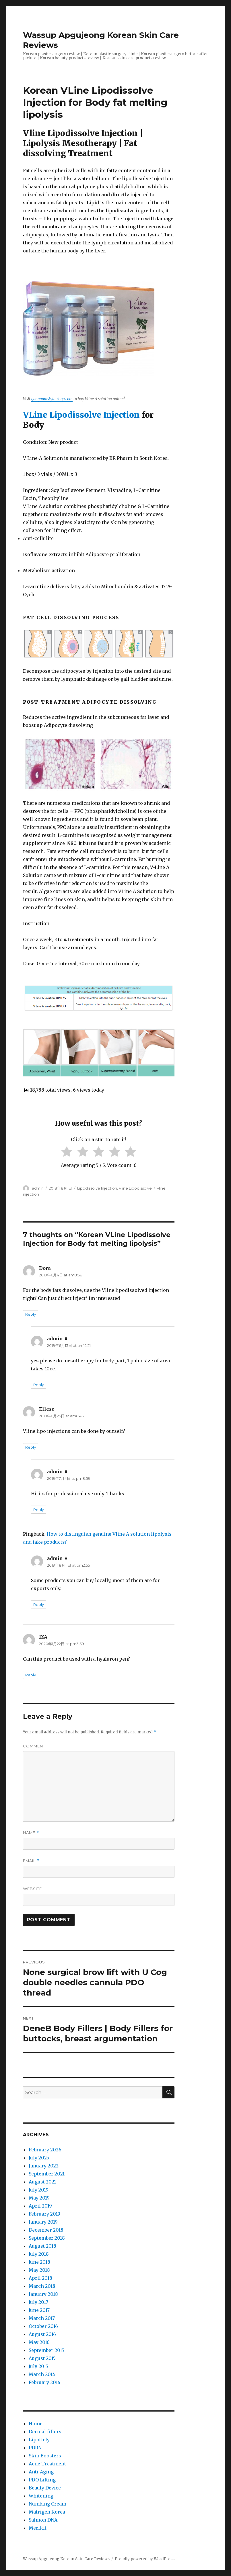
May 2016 (39, 2342)
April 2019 (40, 2206)
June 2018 (39, 2262)
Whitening (41, 2496)
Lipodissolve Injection (97, 1188)
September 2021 (47, 2174)
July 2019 (38, 2190)
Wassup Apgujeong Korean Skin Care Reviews (66, 2559)
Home (35, 2423)
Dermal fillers (45, 2431)
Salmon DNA (43, 2520)
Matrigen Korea (47, 2512)
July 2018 (39, 2254)
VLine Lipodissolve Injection (81, 415)
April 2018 (40, 2278)
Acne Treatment (47, 2464)
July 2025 (39, 2158)
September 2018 (47, 2238)
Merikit (37, 2528)
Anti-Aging (41, 2472)
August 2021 (42, 2182)
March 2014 (42, 2374)
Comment (34, 1746)
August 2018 (42, 2246)
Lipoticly (39, 2439)
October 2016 (43, 2326)
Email (31, 1860)
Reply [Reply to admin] (38, 1384)
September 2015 (46, 2350)
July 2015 (38, 2366)
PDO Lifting (42, 2480)
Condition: (35, 442)
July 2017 (38, 2302)
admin (38, 1188)
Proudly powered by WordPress (144, 2559)
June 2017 (39, 2310)
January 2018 (43, 2294)
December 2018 (46, 2230)
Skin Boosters (45, 2456)
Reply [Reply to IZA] (30, 1675)
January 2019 (43, 2222)
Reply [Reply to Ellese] (30, 1447)
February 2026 (45, 2150)
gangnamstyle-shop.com (52, 399)
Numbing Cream (47, 2504)
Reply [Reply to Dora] (30, 1314)
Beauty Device (45, 2488)
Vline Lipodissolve (135, 1188)
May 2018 (39, 2270)
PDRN (35, 2448)
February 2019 (44, 2214)
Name (31, 1832)
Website (32, 1888)
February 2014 (44, 2382)
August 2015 (42, 2358)
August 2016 (42, 2334)
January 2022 (44, 2166)
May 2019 (39, 2198)
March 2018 (42, 2286)
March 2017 (42, 2318)
